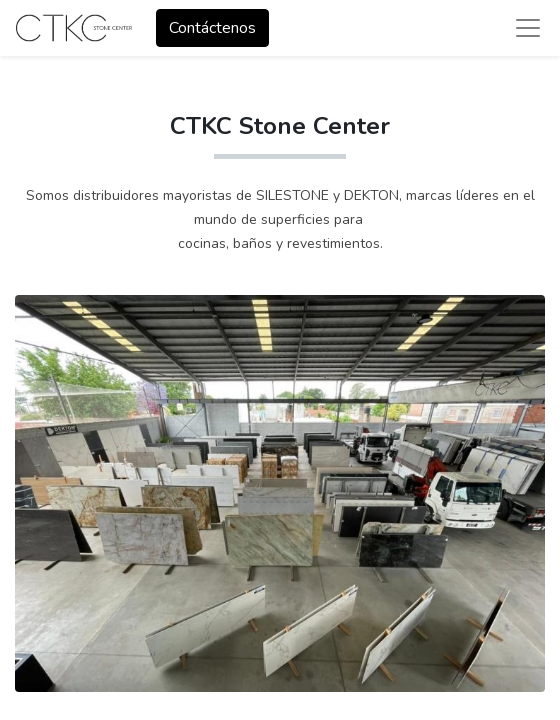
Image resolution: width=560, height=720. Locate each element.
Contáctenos (212, 28)
